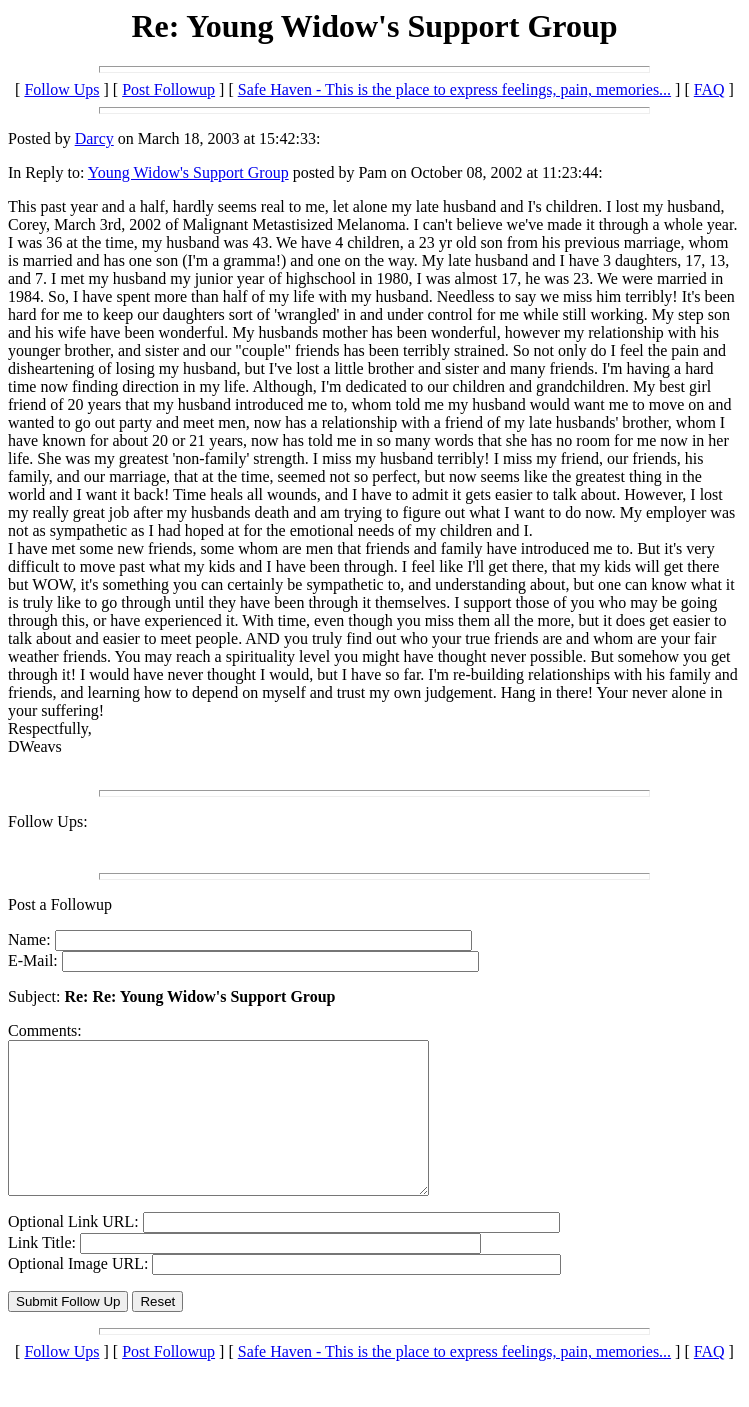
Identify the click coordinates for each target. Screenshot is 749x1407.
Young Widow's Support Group (188, 172)
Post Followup (168, 89)
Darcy (94, 138)
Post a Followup (60, 904)
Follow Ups (61, 89)
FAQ (709, 89)
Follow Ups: (48, 821)
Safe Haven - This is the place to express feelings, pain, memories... (454, 89)
